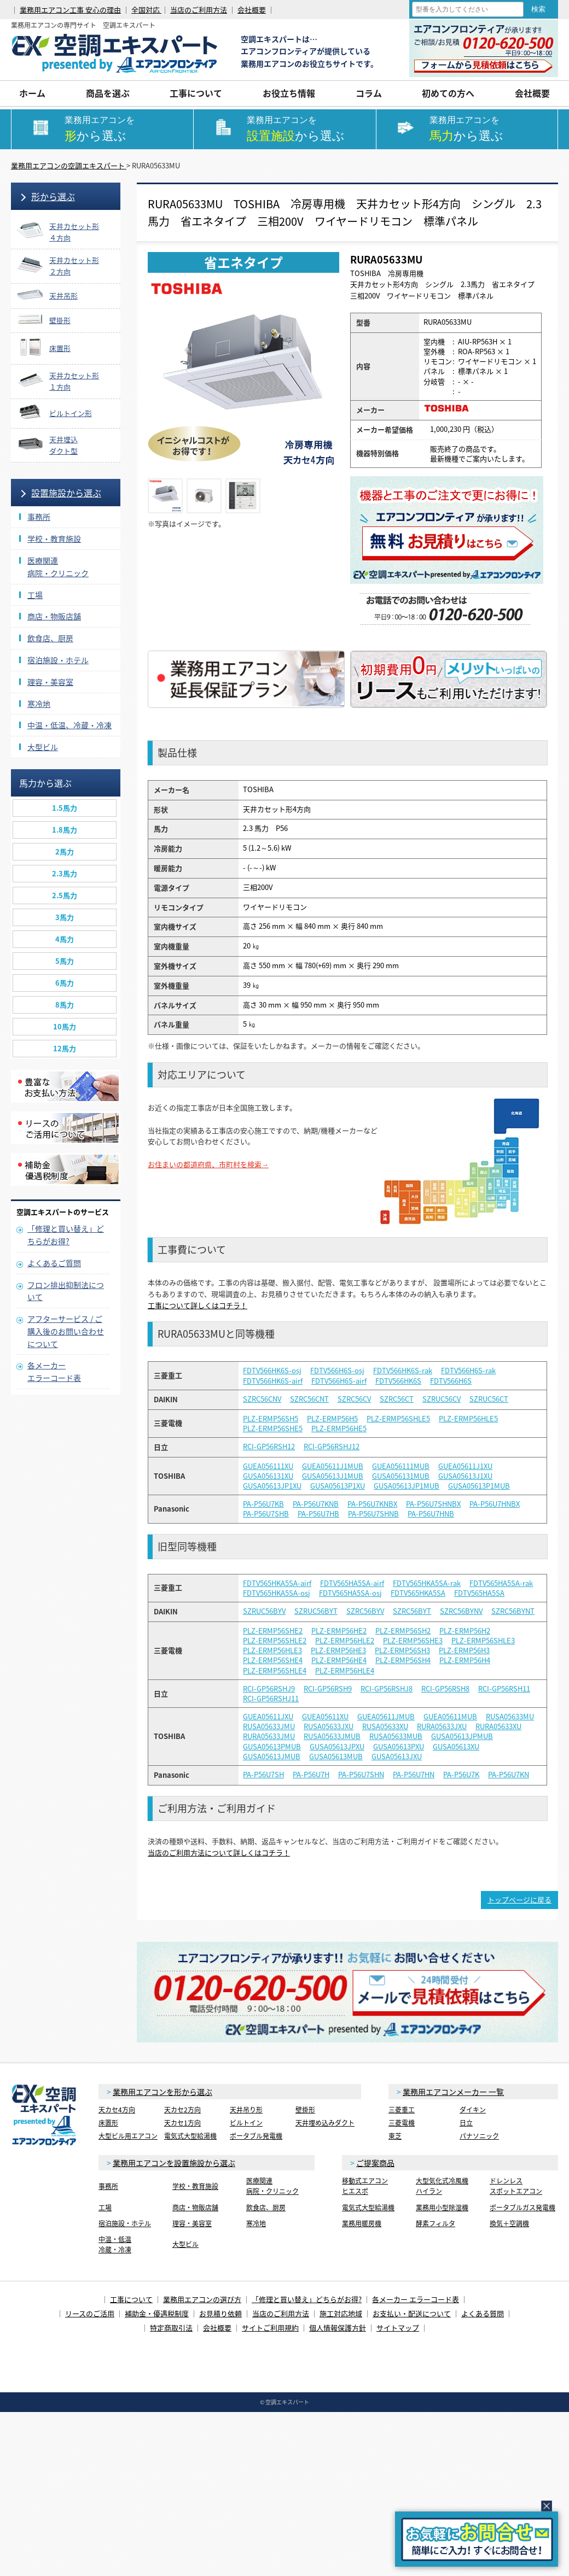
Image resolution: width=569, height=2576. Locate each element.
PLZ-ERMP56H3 (464, 1650)
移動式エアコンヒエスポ (365, 2186)
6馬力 (64, 982)
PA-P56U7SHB (266, 1514)
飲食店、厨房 (50, 638)
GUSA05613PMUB (272, 1747)
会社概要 (251, 9)
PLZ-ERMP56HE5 (339, 1428)
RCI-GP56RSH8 (445, 1689)
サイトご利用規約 (270, 2327)
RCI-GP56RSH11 (504, 1689)
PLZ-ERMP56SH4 (403, 1660)
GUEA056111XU (268, 1466)
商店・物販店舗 (54, 616)
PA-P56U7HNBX (494, 1504)
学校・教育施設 (54, 538)
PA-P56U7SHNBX (433, 1504)
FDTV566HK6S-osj (272, 1370)
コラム (369, 92)
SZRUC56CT (488, 1399)
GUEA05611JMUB (386, 1717)
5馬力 (64, 961)
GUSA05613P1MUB (479, 1486)
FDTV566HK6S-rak (402, 1370)
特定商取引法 (171, 2327)
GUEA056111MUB (400, 1466)
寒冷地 (38, 703)
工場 (35, 594)
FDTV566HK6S (398, 1381)
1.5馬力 (64, 808)
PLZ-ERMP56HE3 (338, 1650)
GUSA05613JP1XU (272, 1486)
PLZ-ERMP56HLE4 (344, 1671)
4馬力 (64, 939)
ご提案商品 (375, 2162)
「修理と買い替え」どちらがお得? (307, 2299)
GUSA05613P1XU (337, 1486)
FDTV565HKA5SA (418, 1593)
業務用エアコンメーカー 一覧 (453, 2091)
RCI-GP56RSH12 (269, 1446)
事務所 (38, 516)
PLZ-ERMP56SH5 (270, 1419)
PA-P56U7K (461, 1774)
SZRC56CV (354, 1399)
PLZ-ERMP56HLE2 (344, 1641)
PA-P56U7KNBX (372, 1504)
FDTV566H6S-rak (468, 1370)
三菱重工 (401, 2110)
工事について (196, 92)
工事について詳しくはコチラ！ (197, 1305)
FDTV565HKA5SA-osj (276, 1593)
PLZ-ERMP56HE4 (339, 1660)
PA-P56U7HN (413, 1774)
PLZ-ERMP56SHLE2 (274, 1641)
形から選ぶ (53, 196)
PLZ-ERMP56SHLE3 (483, 1641)
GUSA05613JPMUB (462, 1736)
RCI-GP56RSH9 (328, 1689)
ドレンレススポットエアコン (516, 2186)
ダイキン (473, 2110)
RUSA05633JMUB (332, 1736)
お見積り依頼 (220, 2313)
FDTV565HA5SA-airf (352, 1583)
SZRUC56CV (441, 1399)
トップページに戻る (519, 1899)
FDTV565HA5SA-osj (350, 1593)
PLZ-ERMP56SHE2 (273, 1631)
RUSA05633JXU (328, 1726)
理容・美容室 (50, 681)
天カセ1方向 (182, 2123)
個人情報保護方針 (337, 2327)
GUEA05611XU (325, 1717)
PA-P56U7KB (263, 1504)
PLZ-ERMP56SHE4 (273, 1660)
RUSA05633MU (510, 1717)
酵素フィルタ (435, 2223)
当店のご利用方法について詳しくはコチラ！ (219, 1852)
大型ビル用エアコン (128, 2136)
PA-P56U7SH (263, 1774)
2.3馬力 (64, 873)
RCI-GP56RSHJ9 (269, 1689)
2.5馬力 (64, 895)
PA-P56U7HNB (431, 1514)
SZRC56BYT (412, 1611)
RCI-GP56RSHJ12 (331, 1446)
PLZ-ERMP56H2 (464, 1631)
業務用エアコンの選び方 (202, 2299)
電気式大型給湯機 (190, 2136)
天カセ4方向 (116, 2110)
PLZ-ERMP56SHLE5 (398, 1419)
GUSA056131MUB (400, 1476)
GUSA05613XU (456, 1747)
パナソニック (479, 2136)
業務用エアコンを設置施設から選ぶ (174, 2162)
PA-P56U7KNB (316, 1504)
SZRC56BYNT (513, 1611)
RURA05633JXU (442, 1726)
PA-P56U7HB (318, 1514)
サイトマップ (397, 2327)
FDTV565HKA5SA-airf (277, 1583)
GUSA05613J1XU (465, 1476)
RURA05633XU (498, 1726)
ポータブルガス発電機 (522, 2207)
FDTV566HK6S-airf (273, 1381)
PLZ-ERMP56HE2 (339, 1631)
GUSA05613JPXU (337, 1747)
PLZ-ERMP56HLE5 (468, 1419)
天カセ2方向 (182, 2110)
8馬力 (64, 1004)
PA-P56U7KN (508, 1774)
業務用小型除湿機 (442, 2207)
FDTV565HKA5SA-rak (427, 1583)
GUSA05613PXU (398, 1747)
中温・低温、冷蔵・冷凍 (69, 724)
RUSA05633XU (385, 1726)
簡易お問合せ (476, 2539)
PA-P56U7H (311, 1774)
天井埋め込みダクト (325, 2123)
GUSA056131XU (268, 1476)
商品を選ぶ (108, 92)
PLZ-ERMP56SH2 (403, 1631)
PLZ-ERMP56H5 (332, 1419)
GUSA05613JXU (396, 1756)
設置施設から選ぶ (66, 492)
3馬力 (64, 917)
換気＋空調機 (509, 2223)
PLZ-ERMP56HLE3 (272, 1650)
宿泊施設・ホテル (58, 659)
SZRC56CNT (309, 1399)
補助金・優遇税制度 (157, 2313)
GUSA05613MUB (336, 1756)
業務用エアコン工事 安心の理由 (70, 9)
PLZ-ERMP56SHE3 (413, 1641)
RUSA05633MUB (395, 1736)
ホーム (32, 92)
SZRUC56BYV (264, 1611)
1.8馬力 (64, 829)
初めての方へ (448, 92)
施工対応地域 (341, 2313)
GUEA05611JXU (268, 1717)
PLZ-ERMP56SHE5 (273, 1428)
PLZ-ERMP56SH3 (402, 1650)
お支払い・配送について (412, 2313)
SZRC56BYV (365, 1611)
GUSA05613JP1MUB (406, 1486)
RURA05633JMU (269, 1736)
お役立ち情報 (289, 92)
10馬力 (64, 1026)
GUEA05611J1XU (465, 1466)
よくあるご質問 (54, 1262)
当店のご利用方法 (198, 9)
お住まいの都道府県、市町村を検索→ (208, 1164)
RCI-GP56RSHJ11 (271, 1698)
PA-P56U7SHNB (373, 1514)
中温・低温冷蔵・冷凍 (114, 2244)
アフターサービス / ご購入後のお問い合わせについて (65, 1331)
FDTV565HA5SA (479, 1593)
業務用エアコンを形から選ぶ (162, 2091)
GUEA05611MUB (450, 1717)
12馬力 (64, 1048)
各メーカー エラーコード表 (415, 2299)
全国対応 (146, 9)
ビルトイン (246, 2123)
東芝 (395, 2136)
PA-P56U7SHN (361, 1774)
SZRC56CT (397, 1399)
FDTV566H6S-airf (339, 1381)
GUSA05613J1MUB (332, 1476)
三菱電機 (401, 2123)
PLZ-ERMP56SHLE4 (274, 1671)
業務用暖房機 (361, 2223)
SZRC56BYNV (461, 1611)
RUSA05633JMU (269, 1726)
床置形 (108, 2123)
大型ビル (42, 746)
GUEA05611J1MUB (332, 1466)
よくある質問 (482, 2313)
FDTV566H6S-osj (337, 1370)
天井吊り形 (246, 2110)
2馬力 (64, 851)
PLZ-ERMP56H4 (464, 1660)
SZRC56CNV (262, 1399)
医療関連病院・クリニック (272, 2186)
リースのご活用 (89, 2313)
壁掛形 (305, 2110)
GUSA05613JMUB (271, 1756)
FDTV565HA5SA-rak (501, 1583)
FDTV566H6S (451, 1381)
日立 (466, 2123)
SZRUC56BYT (316, 1611)
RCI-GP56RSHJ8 (387, 1689)
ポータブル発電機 (256, 2136)
